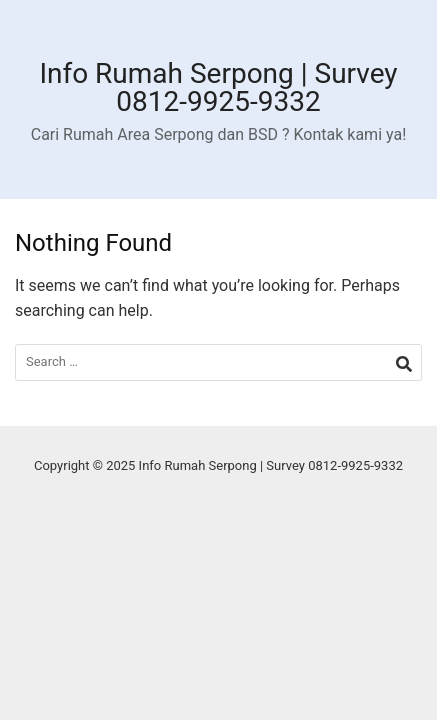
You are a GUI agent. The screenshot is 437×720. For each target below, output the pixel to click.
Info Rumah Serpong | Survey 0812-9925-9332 (218, 87)
